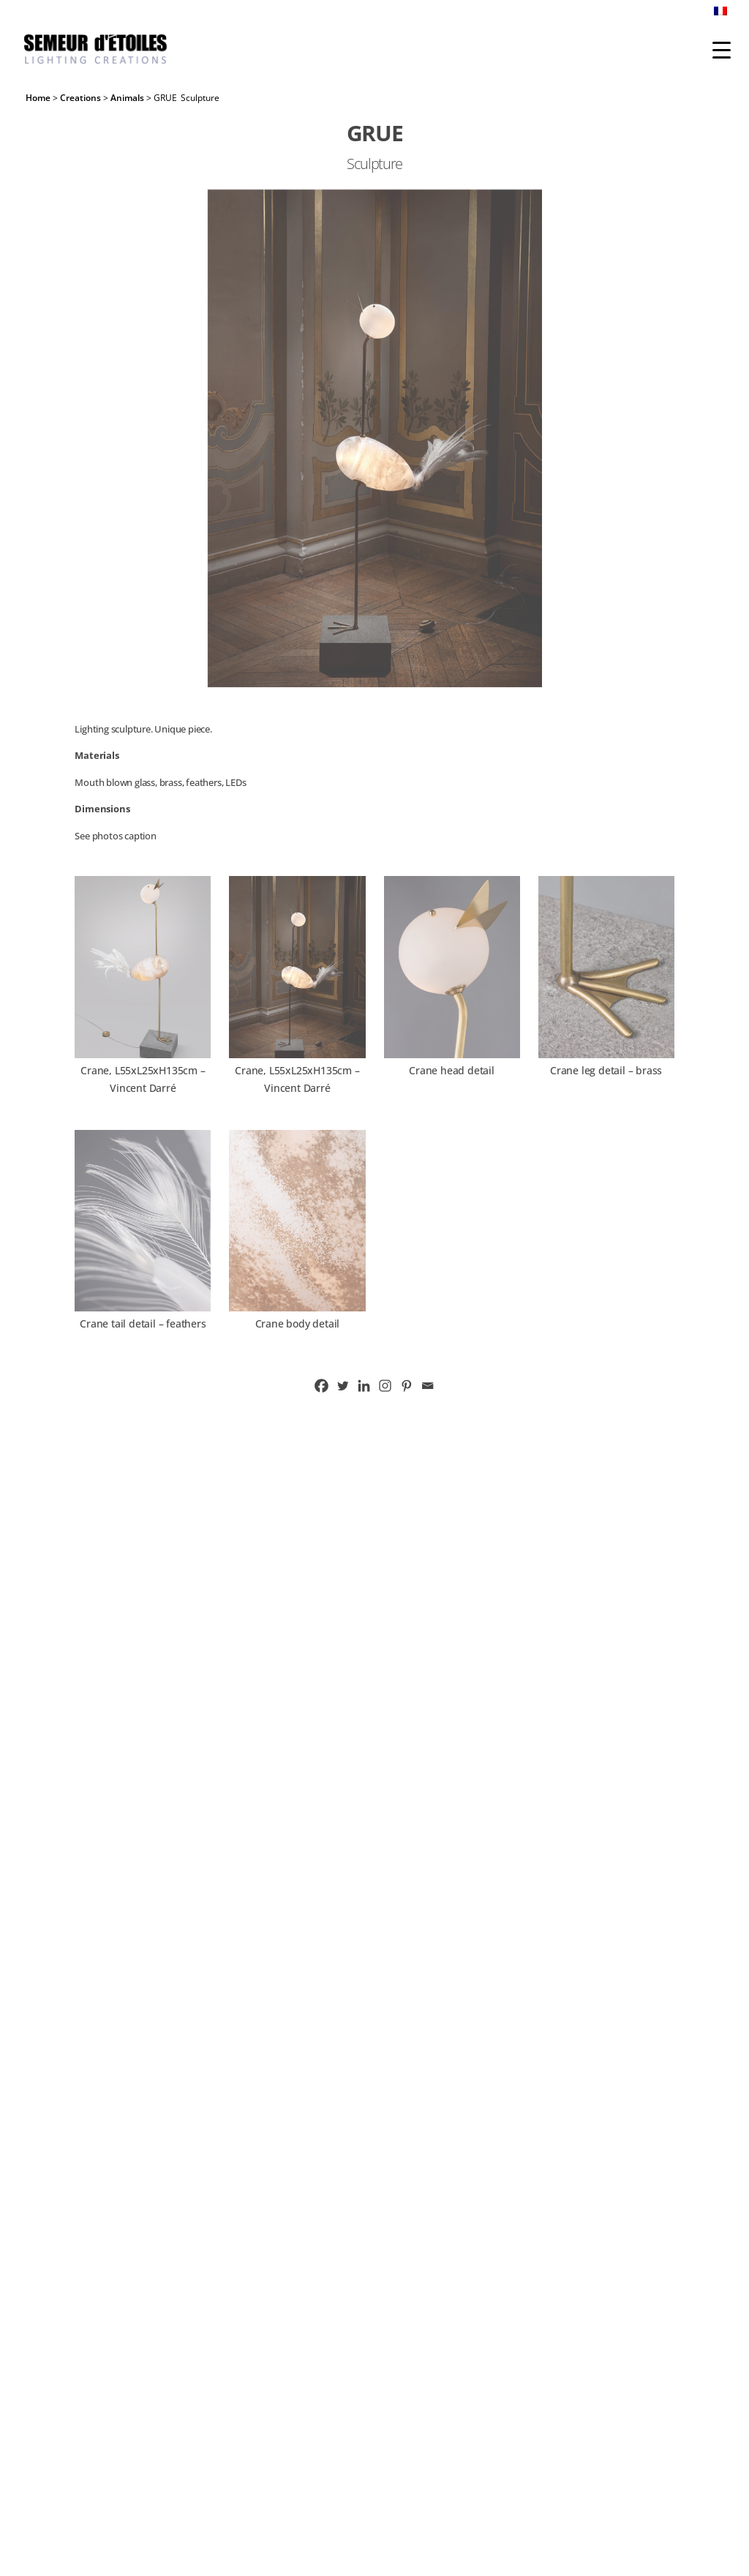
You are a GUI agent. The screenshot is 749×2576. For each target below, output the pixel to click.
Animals (127, 97)
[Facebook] (321, 1386)
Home (38, 97)
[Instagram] (385, 1386)
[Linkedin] (364, 1386)
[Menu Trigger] (721, 49)
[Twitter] (343, 1386)
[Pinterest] (406, 1386)
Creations (80, 97)
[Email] (427, 1386)
